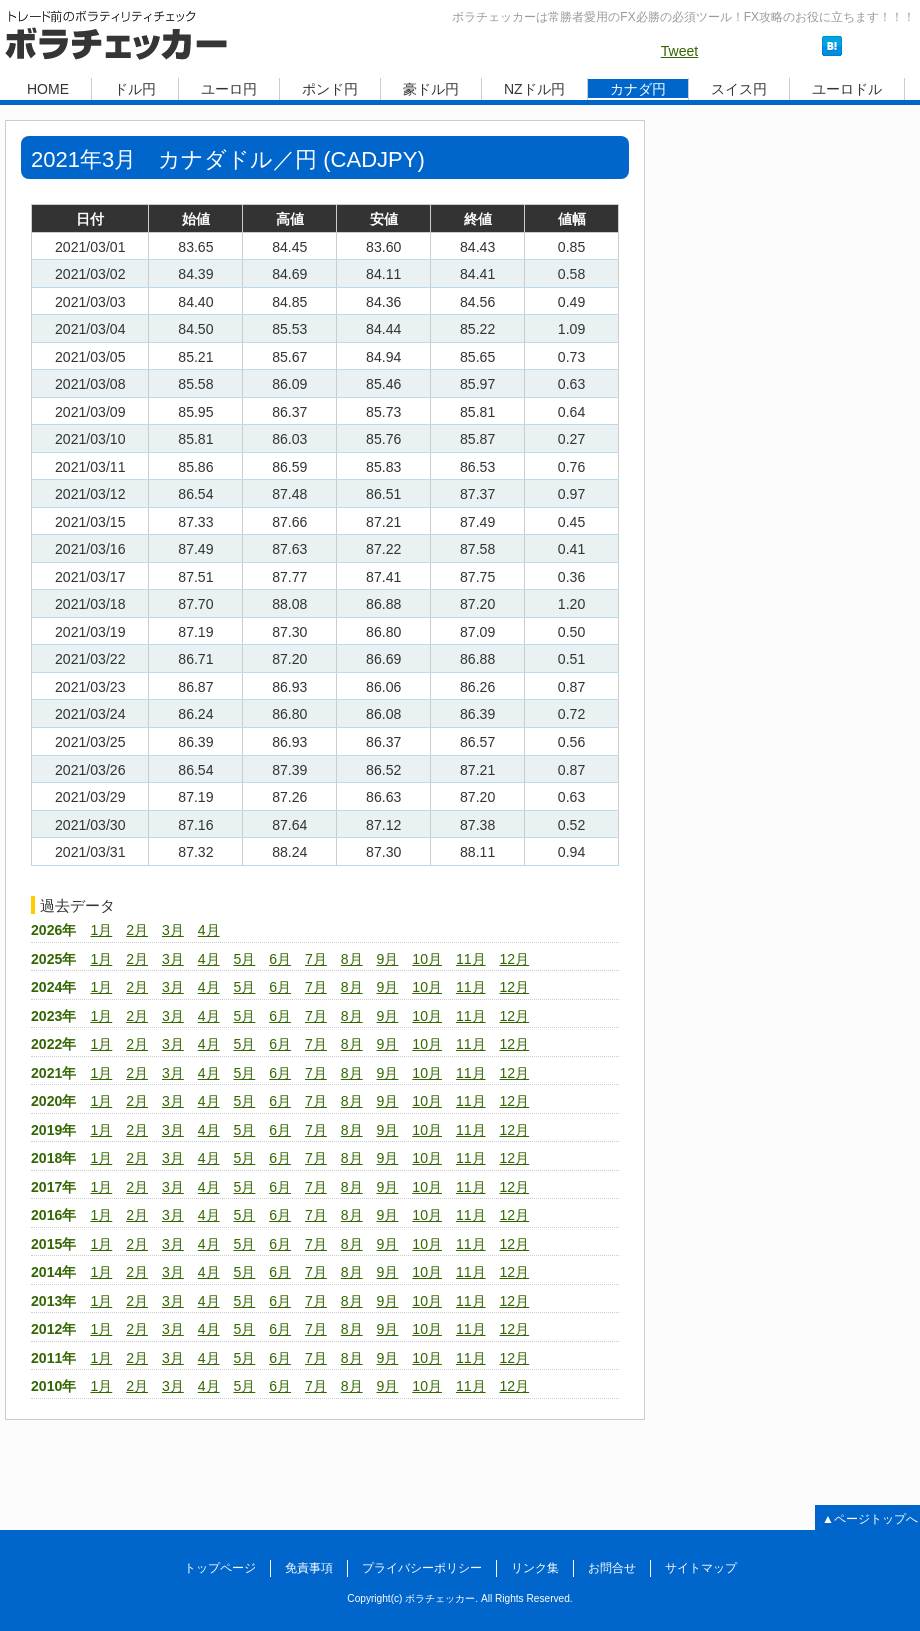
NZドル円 (534, 89)
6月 (280, 959)
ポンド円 (330, 89)
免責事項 (309, 1568)
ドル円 (135, 89)
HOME (48, 89)
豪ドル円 (431, 89)
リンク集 (535, 1568)
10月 (427, 959)
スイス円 (739, 89)
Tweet (680, 51)
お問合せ (612, 1568)
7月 (316, 959)
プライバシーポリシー (422, 1568)
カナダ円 (638, 89)
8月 (352, 959)
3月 (173, 930)
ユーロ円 (229, 89)
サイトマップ (701, 1568)
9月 (388, 959)
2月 (137, 930)
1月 (101, 930)
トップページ (220, 1568)
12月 (514, 959)
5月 (244, 959)
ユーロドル (847, 89)
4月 (209, 930)
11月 (471, 959)
